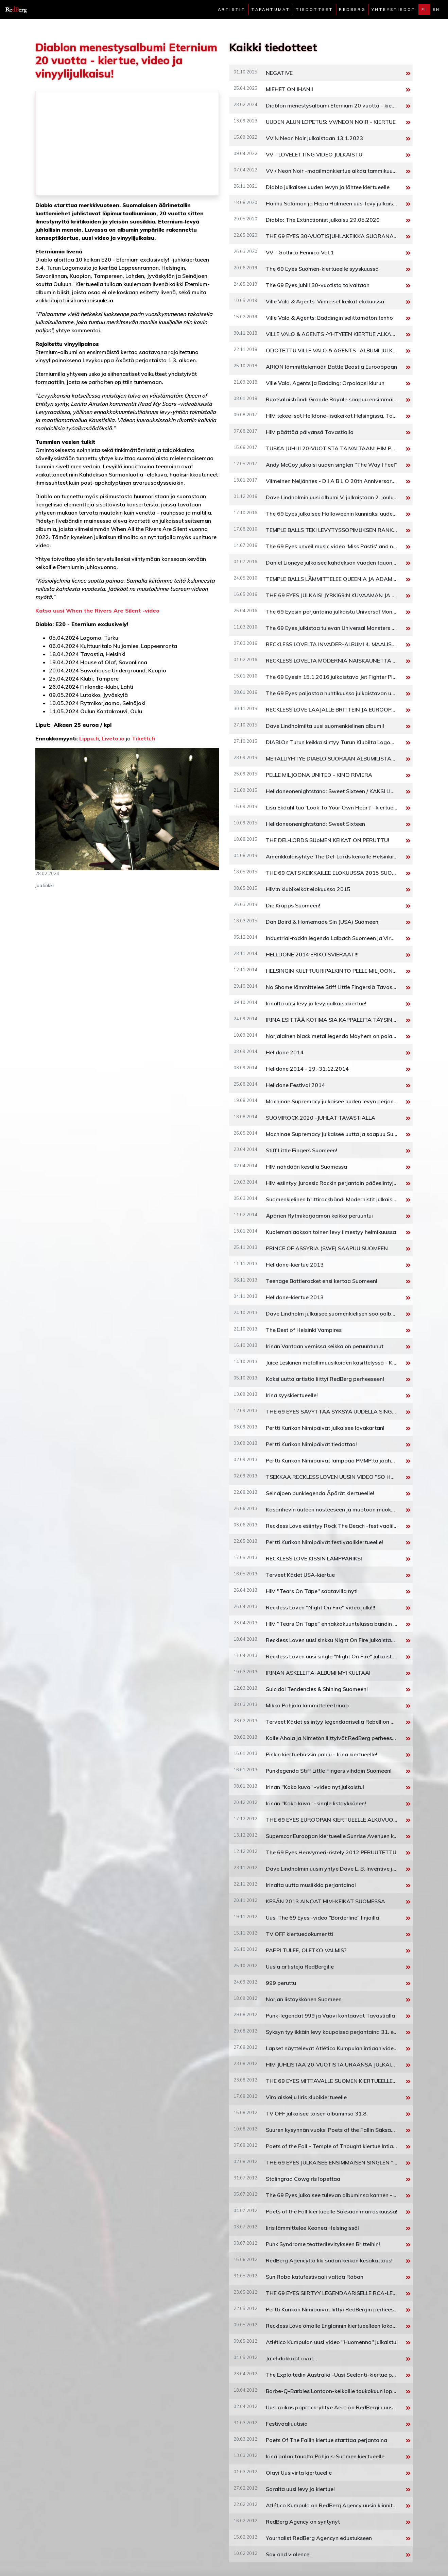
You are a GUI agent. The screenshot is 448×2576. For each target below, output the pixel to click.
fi (424, 9)
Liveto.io (113, 738)
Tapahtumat (270, 9)
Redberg (352, 9)
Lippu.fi (89, 738)
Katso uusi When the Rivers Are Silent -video (97, 610)
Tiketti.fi (143, 738)
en (436, 9)
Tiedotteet (314, 9)
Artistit (232, 9)
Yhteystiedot (394, 9)
